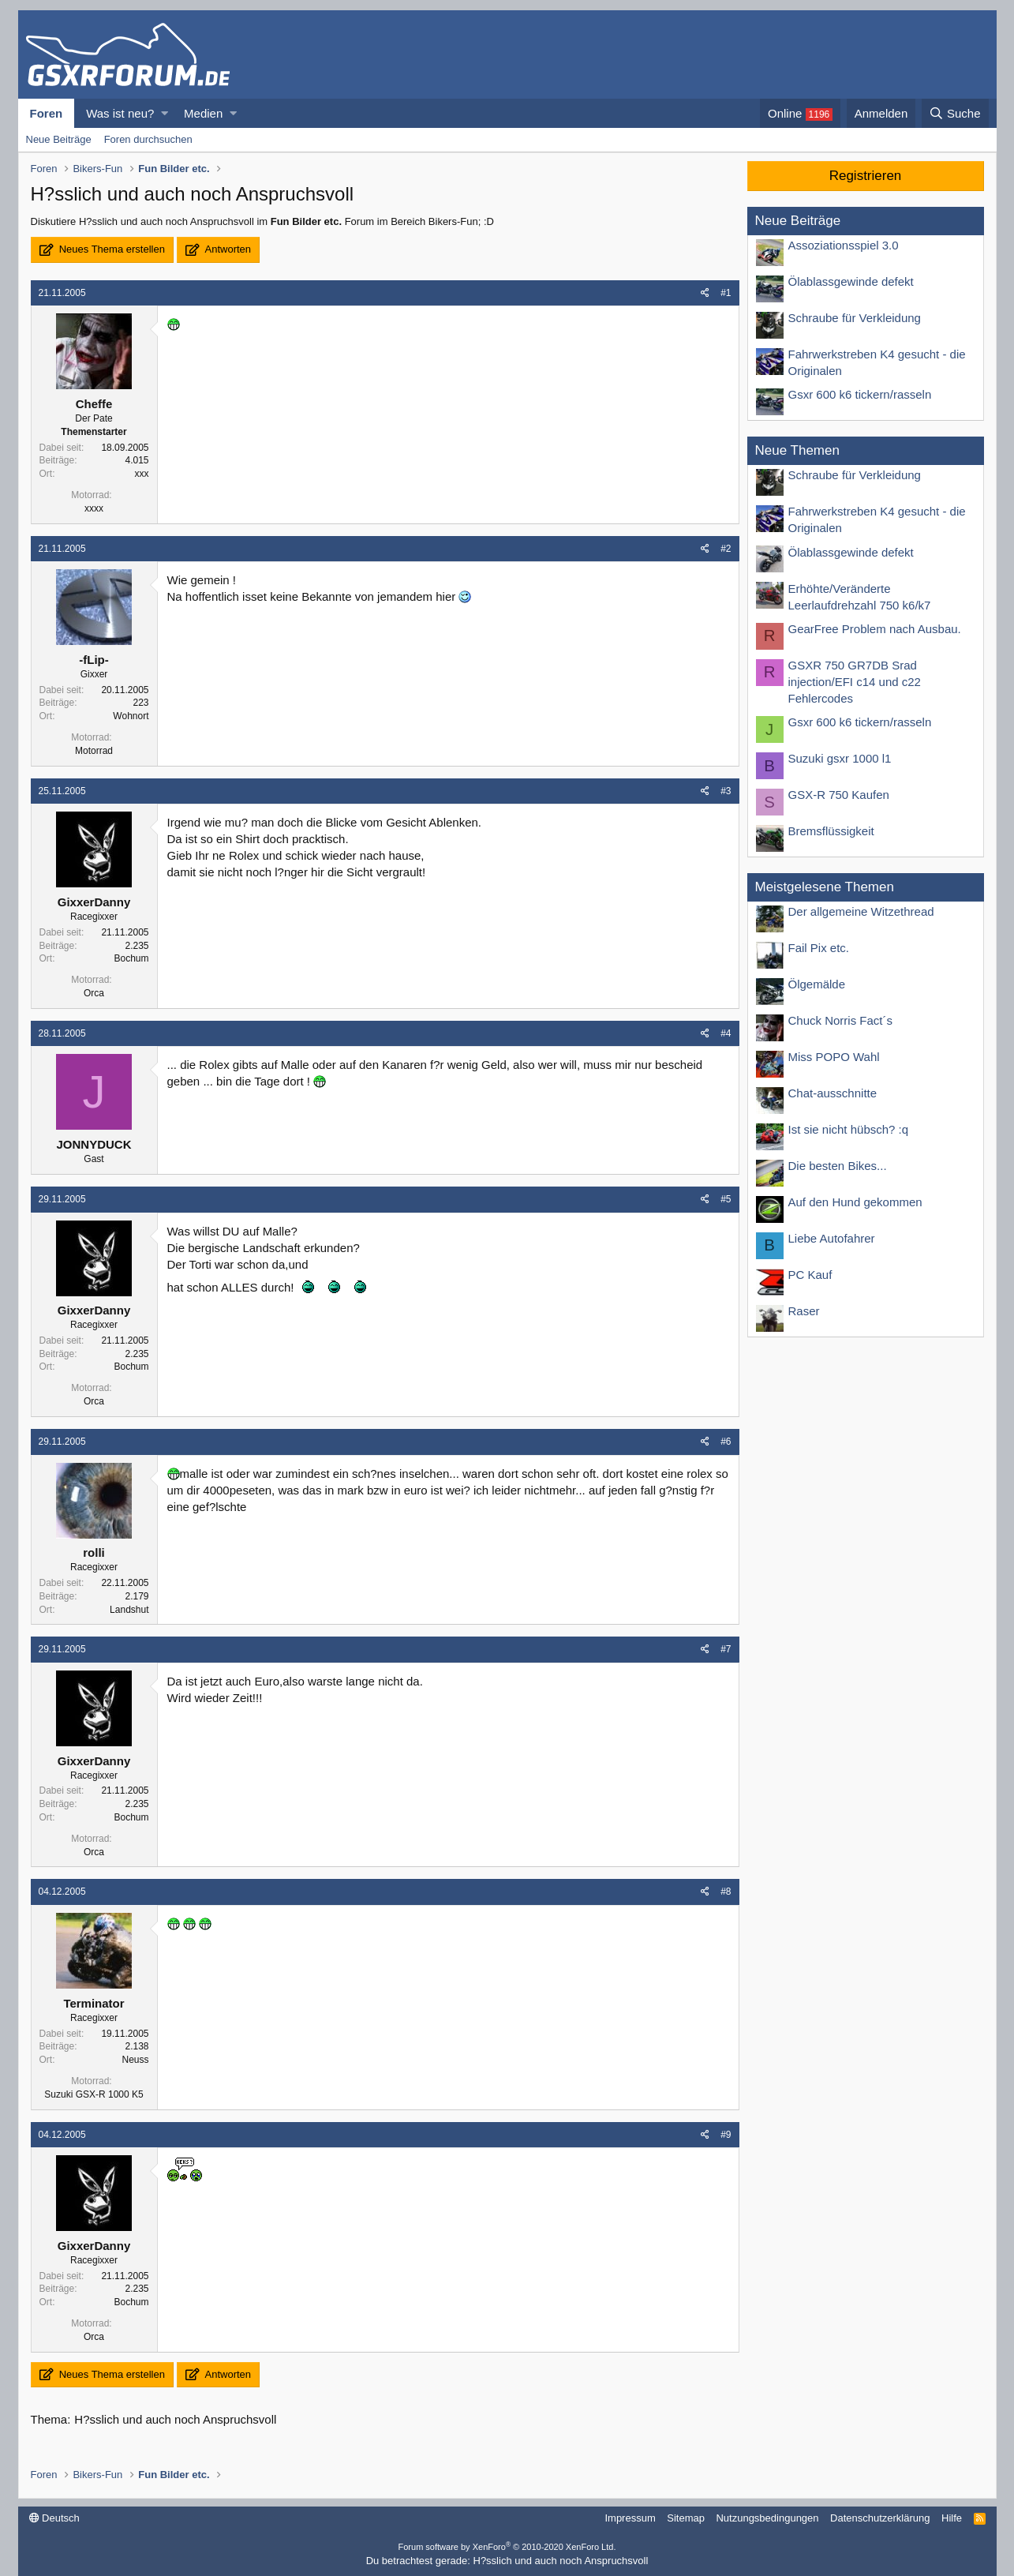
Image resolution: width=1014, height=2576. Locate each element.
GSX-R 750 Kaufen (838, 794)
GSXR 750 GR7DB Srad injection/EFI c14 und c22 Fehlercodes (854, 681)
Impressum (629, 2518)
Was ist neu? (120, 113)
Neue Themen (797, 450)
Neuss (135, 2059)
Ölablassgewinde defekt (851, 281)
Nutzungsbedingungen (767, 2518)
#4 (725, 1033)
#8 (725, 1891)
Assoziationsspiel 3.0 (843, 245)
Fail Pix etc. (819, 947)
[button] (164, 113)
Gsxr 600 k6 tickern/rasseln (860, 394)
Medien (203, 113)
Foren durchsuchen (148, 139)
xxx (142, 473)
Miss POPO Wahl (834, 1056)
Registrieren (865, 175)
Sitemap (686, 2518)
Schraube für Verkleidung (854, 317)
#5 (725, 1199)
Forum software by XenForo (507, 2547)
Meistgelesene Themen (824, 886)
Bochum (131, 958)
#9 (725, 2134)
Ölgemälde (817, 984)
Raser (804, 1311)
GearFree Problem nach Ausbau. (874, 629)
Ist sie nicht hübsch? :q (848, 1129)
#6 (725, 1441)
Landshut (129, 1609)
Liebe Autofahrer (831, 1238)
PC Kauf (810, 1274)
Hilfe (951, 2518)
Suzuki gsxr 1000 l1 (840, 758)
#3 (725, 791)
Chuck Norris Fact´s (840, 1020)
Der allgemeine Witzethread (861, 911)
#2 (725, 548)
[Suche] (955, 113)
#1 (725, 292)
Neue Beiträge (59, 139)
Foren (46, 113)
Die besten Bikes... (837, 1165)
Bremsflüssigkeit (831, 831)
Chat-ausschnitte (832, 1093)
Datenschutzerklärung (880, 2518)
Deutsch (54, 2518)
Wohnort (130, 716)
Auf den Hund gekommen (855, 1202)
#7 (725, 1649)
